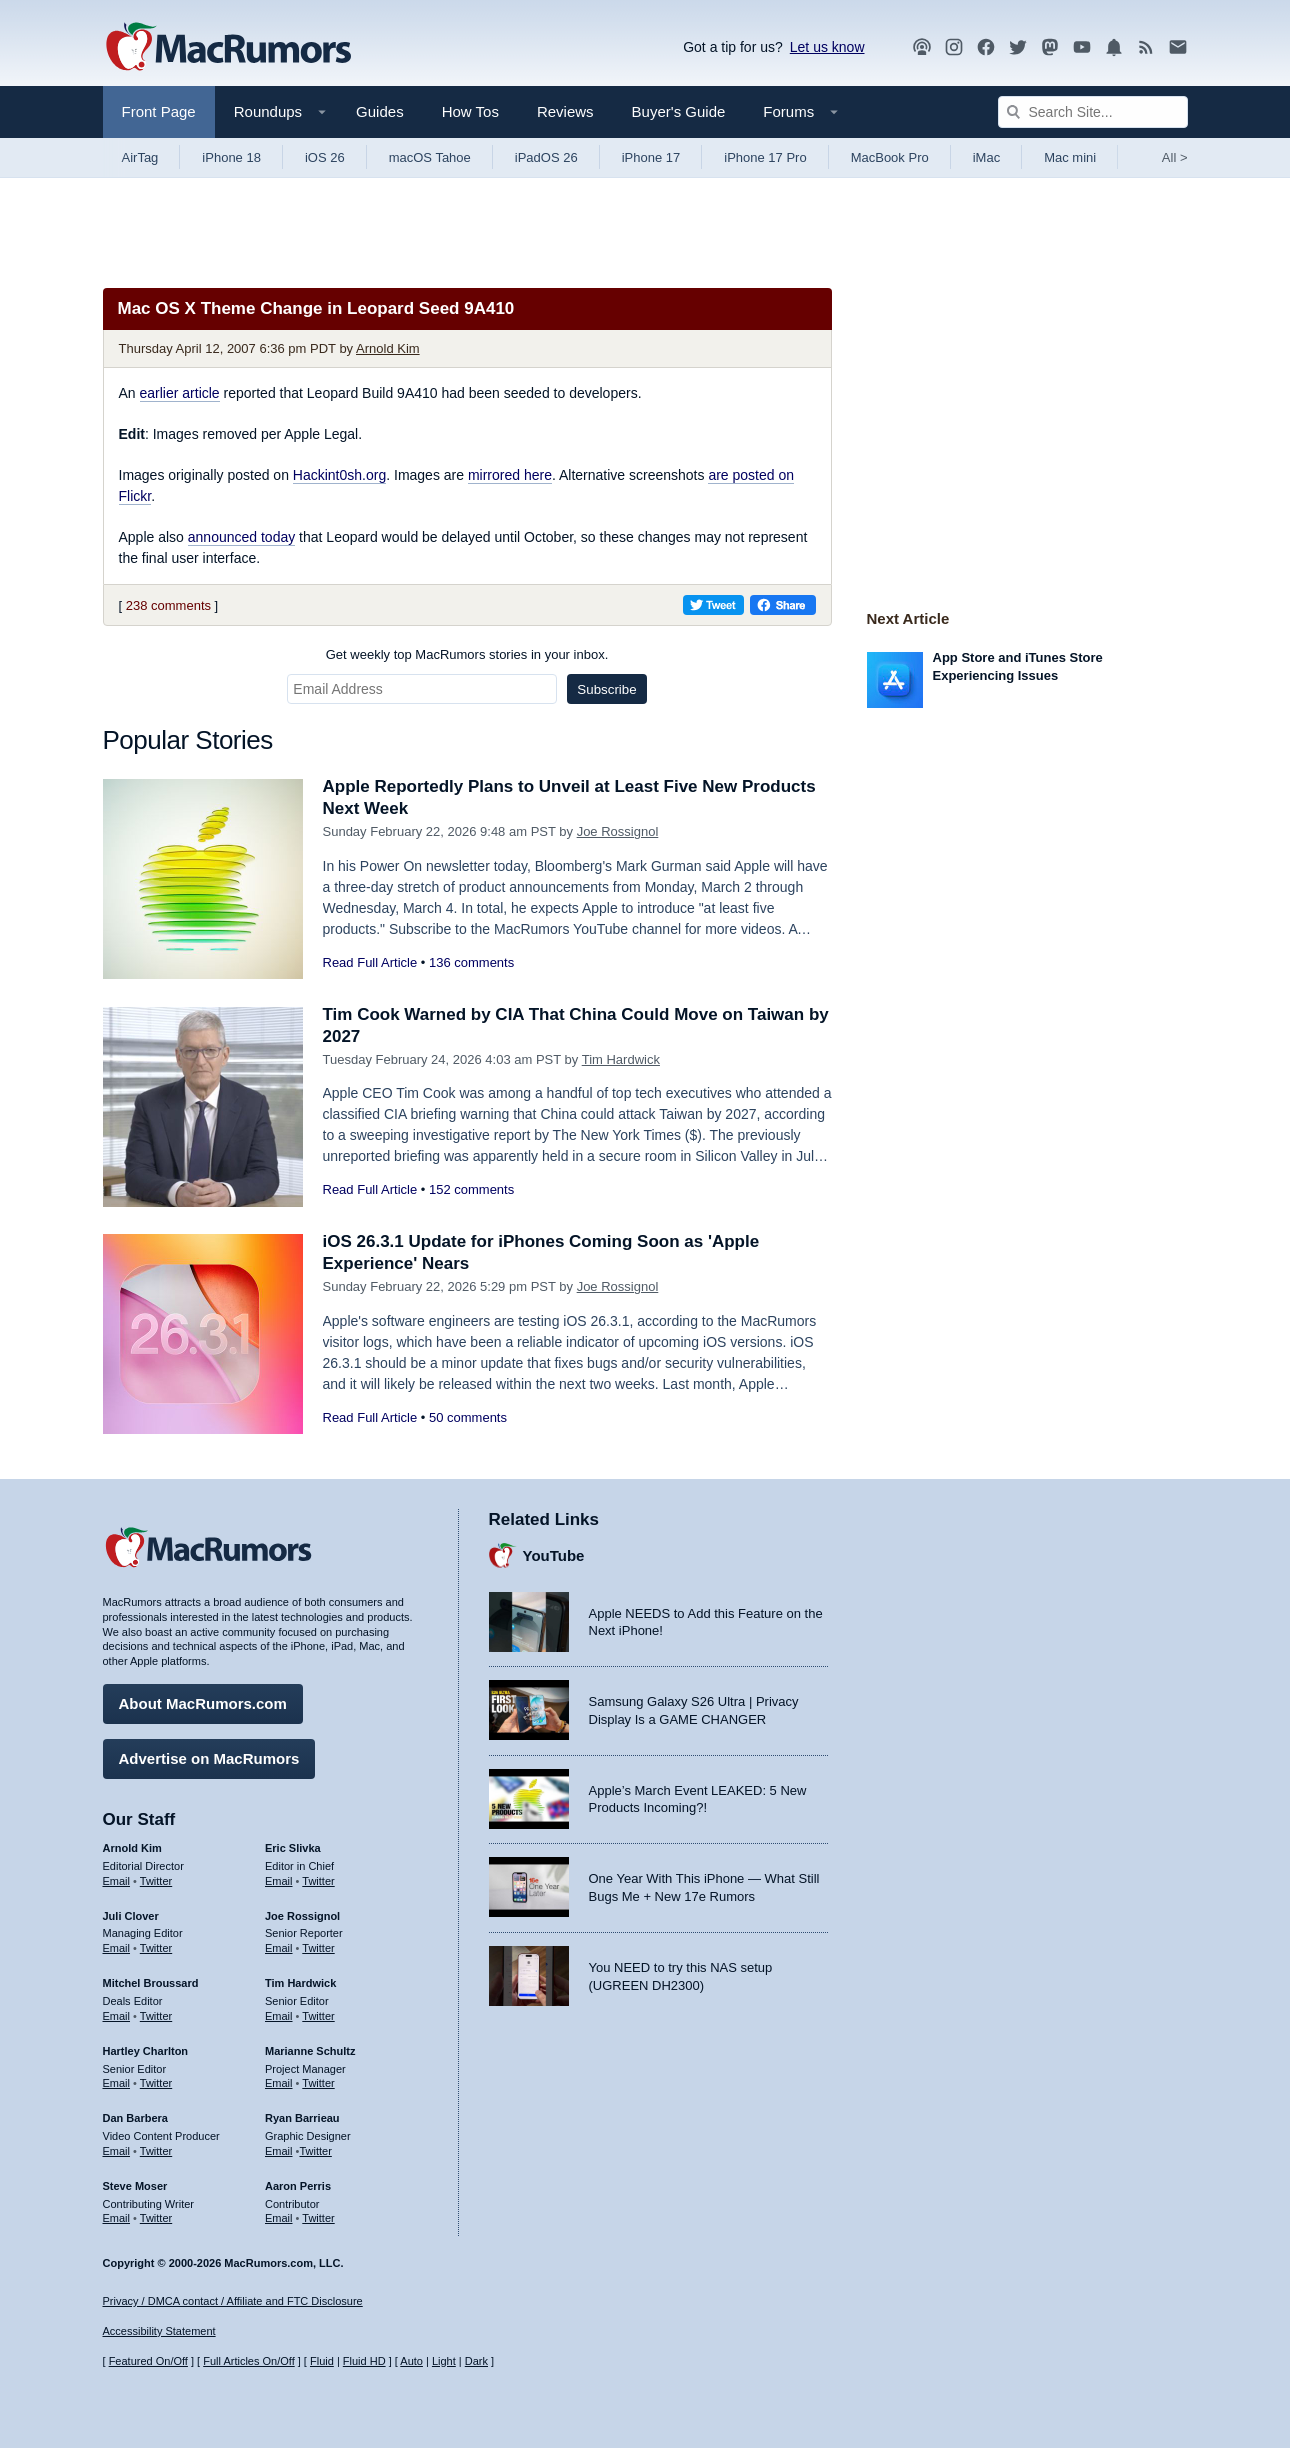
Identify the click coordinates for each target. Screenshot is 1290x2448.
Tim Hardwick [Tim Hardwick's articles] (300, 1983)
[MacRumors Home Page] (228, 48)
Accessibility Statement (159, 2331)
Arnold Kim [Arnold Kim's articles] (132, 1848)
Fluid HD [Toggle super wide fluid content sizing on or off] (364, 2361)
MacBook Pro (890, 157)
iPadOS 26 (546, 157)
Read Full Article (370, 962)
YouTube (554, 1555)
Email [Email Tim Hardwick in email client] (279, 2016)
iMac (986, 157)
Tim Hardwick (621, 1059)
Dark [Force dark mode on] (476, 2361)
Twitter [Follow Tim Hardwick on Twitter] (318, 2016)
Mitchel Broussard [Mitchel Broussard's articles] (151, 1983)
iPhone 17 (651, 157)
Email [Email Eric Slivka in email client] (279, 1881)
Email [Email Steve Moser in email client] (117, 2218)
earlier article (180, 393)
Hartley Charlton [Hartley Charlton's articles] (146, 2051)
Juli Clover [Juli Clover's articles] (131, 1916)
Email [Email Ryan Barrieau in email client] (279, 2151)
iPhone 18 (231, 157)
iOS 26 (325, 157)
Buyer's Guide (679, 111)
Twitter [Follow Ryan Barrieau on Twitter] (315, 2151)
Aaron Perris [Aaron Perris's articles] (298, 2186)
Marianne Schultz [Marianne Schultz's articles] (310, 2051)
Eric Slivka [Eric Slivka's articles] (293, 1848)
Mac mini (1070, 157)
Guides (380, 111)
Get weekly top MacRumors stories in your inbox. (467, 654)
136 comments (471, 962)
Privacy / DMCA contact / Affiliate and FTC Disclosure (233, 2301)
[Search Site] (1093, 112)
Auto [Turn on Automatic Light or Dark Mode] (411, 2361)
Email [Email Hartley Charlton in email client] (117, 2083)
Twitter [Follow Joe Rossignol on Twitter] (318, 1948)
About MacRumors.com (203, 1703)
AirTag (140, 157)
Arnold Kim (388, 348)
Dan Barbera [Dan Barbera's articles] (135, 2118)
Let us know (827, 47)
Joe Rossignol (618, 831)
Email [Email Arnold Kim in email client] (117, 1881)
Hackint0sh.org (339, 475)
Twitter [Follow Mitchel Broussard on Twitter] (156, 2016)
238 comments (168, 605)
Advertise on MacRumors (209, 1758)
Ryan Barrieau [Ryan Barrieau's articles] (302, 2118)
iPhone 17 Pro (765, 157)
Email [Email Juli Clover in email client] (117, 1948)
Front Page (159, 111)
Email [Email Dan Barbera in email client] (117, 2151)
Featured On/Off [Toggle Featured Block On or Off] (148, 2361)
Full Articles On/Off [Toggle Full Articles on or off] (249, 2361)
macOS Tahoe (430, 157)
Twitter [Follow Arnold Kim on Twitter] (156, 1881)
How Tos (470, 111)
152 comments (471, 1189)
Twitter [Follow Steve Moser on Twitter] (156, 2218)
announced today (241, 537)
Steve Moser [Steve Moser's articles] (135, 2186)
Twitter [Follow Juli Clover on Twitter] (156, 1948)
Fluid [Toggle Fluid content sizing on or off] (322, 2361)
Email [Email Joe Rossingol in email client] (279, 1948)
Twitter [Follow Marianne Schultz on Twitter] (318, 2083)
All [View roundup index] (1175, 157)
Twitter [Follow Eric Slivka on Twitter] (318, 1881)
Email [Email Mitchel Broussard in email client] (117, 2016)
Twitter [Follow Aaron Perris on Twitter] (318, 2218)
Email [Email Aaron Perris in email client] (279, 2218)
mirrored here (510, 475)
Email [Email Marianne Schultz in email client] (279, 2083)
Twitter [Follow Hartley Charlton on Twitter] (156, 2083)
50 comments (468, 1417)
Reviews (565, 111)
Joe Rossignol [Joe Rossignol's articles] (302, 1916)
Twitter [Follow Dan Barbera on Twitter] (156, 2151)
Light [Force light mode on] (444, 2361)
